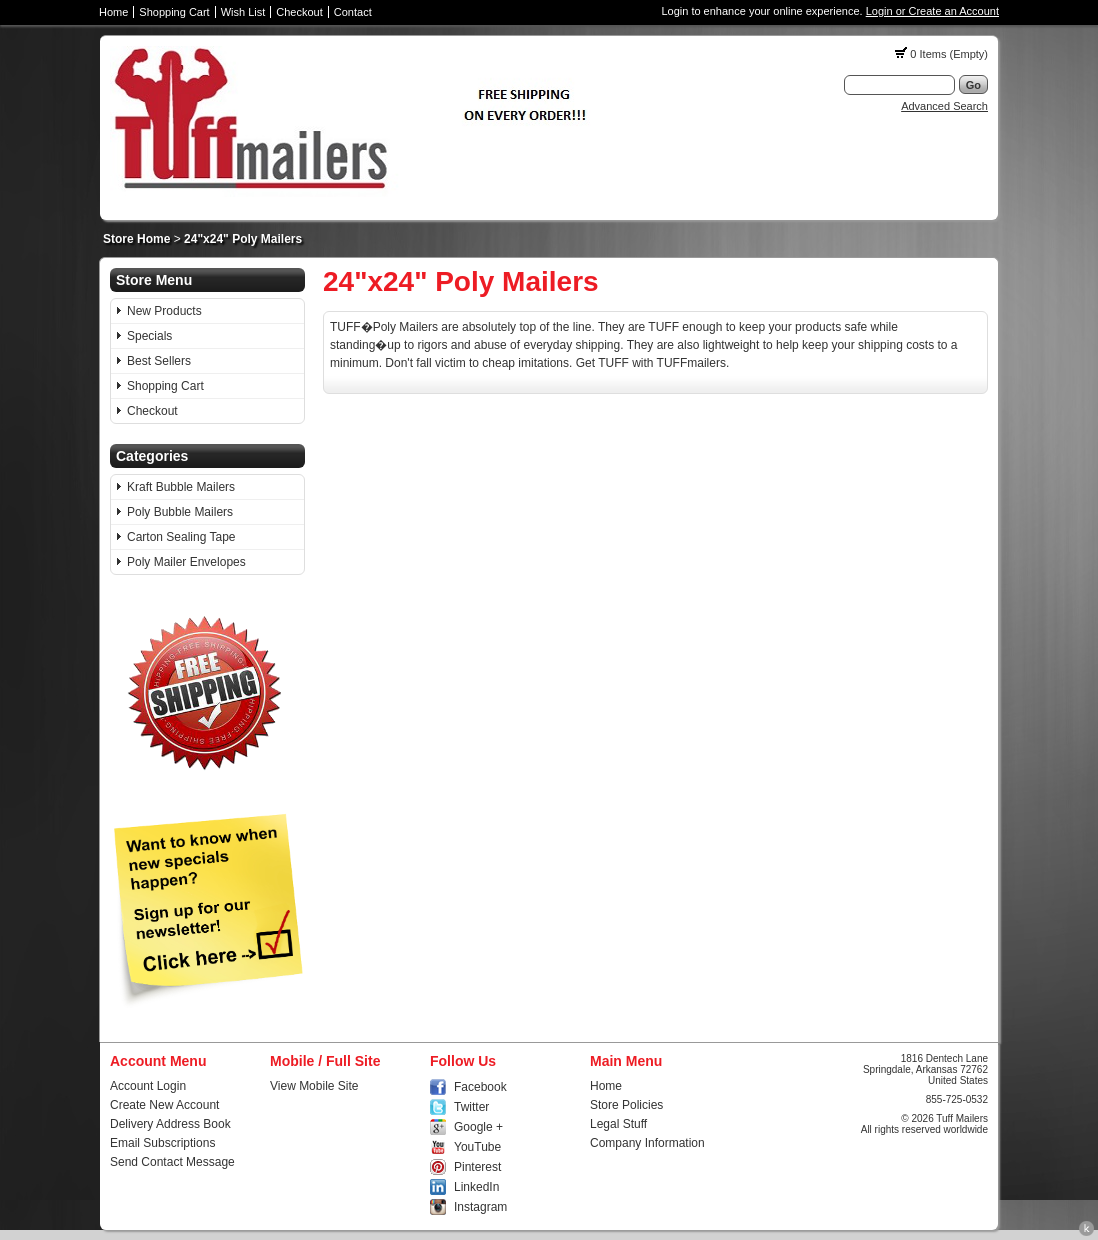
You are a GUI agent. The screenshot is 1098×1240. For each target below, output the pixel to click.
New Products (164, 311)
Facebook (480, 1087)
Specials (149, 336)
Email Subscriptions (162, 1143)
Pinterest (477, 1167)
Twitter (471, 1107)
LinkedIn (476, 1187)
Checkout (299, 12)
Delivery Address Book (170, 1124)
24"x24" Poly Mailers (243, 239)
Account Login (148, 1086)
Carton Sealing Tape (181, 537)
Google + (478, 1127)
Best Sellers (159, 361)
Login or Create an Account (932, 11)
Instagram (480, 1207)
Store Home (136, 239)
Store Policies (626, 1105)
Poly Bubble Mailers (180, 512)
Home (113, 12)
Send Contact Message (172, 1162)
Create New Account (164, 1105)
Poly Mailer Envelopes (186, 562)
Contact (353, 12)
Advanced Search (944, 106)
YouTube (477, 1147)
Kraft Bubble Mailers (181, 487)
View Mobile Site (314, 1086)
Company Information (647, 1143)
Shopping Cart (174, 12)
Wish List (243, 12)
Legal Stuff (618, 1124)
